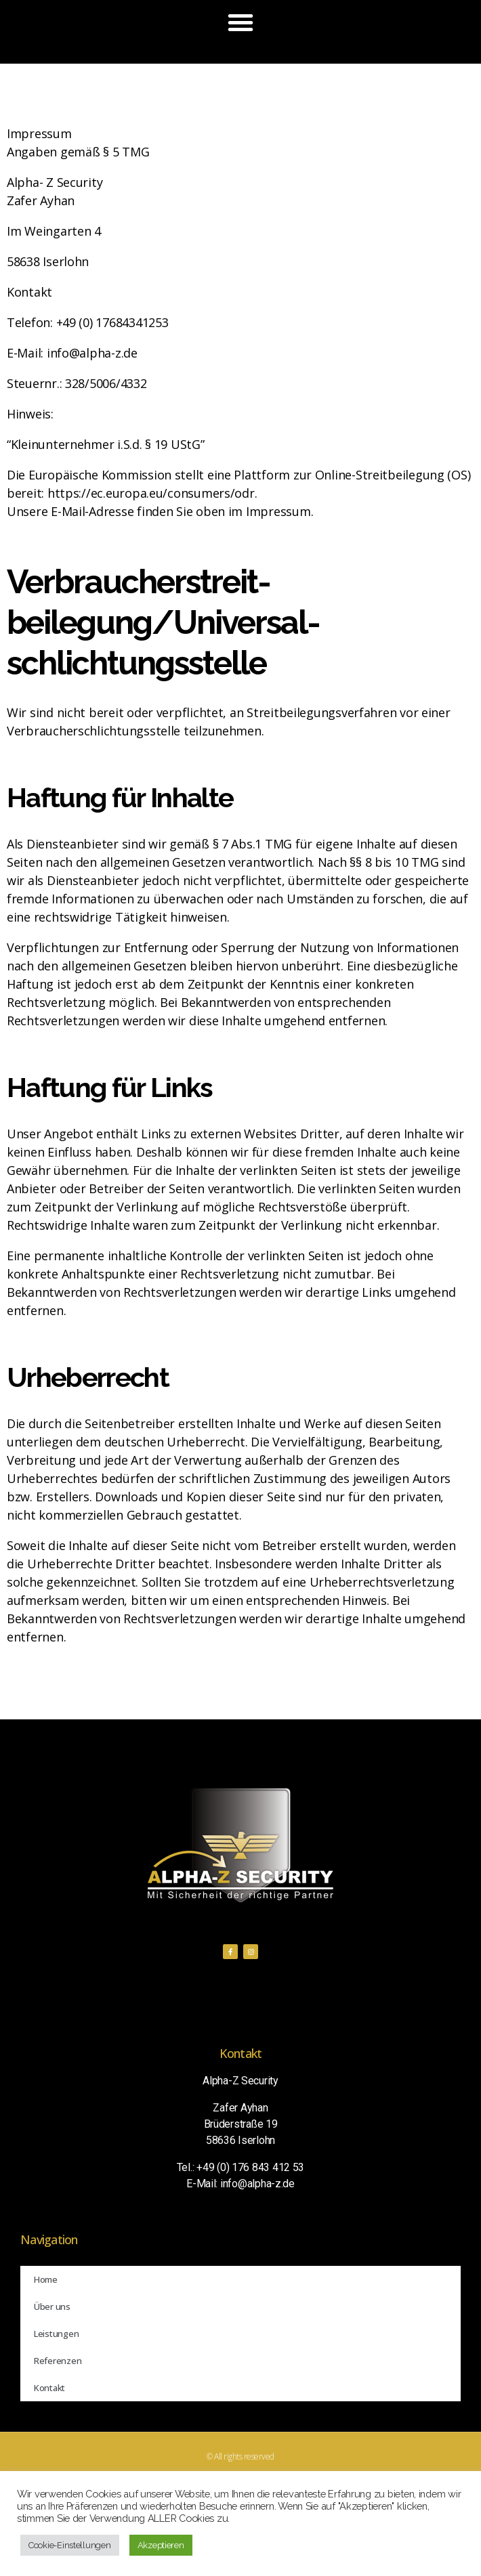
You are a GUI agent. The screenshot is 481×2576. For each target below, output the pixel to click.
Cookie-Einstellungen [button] (69, 2545)
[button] (240, 22)
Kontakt (49, 2388)
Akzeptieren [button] (161, 2545)
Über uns (52, 2306)
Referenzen (57, 2361)
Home (46, 2279)
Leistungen (56, 2333)
